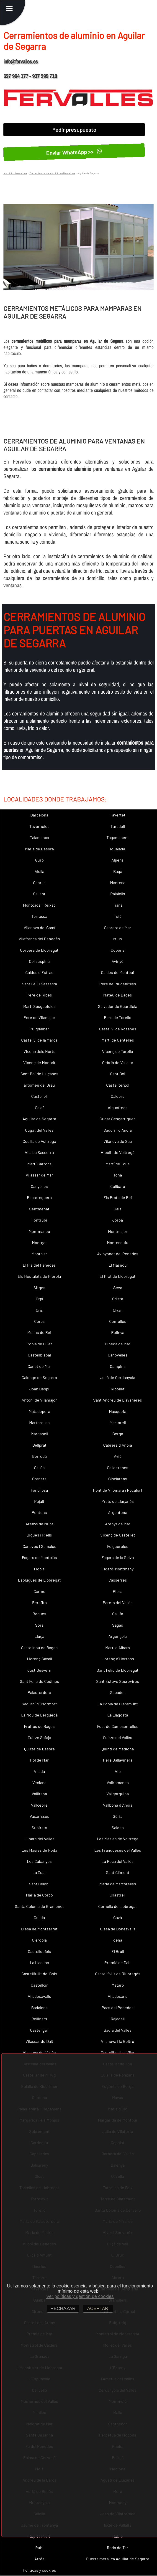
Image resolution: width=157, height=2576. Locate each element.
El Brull (117, 1951)
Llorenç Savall (39, 1658)
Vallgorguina (117, 1793)
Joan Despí (39, 1388)
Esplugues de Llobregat (39, 1579)
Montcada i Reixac (39, 905)
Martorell (118, 1422)
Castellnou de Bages (39, 1647)
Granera (39, 1478)
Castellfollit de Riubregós (117, 1973)
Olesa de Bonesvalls (117, 1928)
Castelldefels (39, 1951)
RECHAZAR (62, 2308)
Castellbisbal (39, 1354)
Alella (39, 871)
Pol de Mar (39, 1759)
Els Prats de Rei (117, 1197)
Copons (117, 950)
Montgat (39, 1242)
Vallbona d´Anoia (117, 1805)
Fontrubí (39, 1219)
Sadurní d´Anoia (117, 1130)
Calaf (39, 1107)
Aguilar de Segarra (39, 1118)
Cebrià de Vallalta (117, 1062)
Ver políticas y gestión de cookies (80, 2296)
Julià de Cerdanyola (117, 1377)
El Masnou (117, 1265)
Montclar (39, 1253)
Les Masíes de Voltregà (117, 1838)
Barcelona (39, 814)
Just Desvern (39, 1670)
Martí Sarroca (39, 1163)
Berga (117, 1433)
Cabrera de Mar (117, 927)
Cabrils (39, 882)
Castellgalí (39, 2030)
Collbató (117, 1186)
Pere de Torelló (117, 1017)
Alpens (117, 859)
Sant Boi (117, 1073)
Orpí (39, 1298)
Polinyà (117, 1332)
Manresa (117, 882)
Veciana (39, 1782)
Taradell (118, 826)
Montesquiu (117, 1242)
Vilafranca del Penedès (39, 938)
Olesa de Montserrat (39, 1928)
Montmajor (117, 1231)
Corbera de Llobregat (39, 950)
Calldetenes (117, 1467)
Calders (117, 1096)
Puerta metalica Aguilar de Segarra (117, 2558)
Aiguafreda (118, 1107)
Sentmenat (39, 1208)
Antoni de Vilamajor (39, 1399)
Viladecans (117, 1996)
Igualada (117, 848)
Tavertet (118, 814)
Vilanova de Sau (117, 1141)
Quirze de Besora (39, 1748)
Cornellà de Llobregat (117, 1906)
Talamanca (39, 837)
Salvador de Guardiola (117, 1006)
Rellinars (39, 2018)
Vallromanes (118, 1782)
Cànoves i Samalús (39, 1546)
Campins (118, 1366)
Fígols (39, 1568)
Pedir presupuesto (74, 129)
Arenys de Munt (39, 1523)
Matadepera (39, 1411)
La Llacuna (39, 1962)
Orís (39, 1310)
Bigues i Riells (39, 1534)
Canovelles (117, 1354)
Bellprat (39, 1445)
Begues (39, 1613)
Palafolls (117, 893)
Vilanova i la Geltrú (117, 2041)
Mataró (117, 1985)
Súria (117, 1816)
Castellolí (39, 1096)
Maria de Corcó (39, 1894)
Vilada (39, 1771)
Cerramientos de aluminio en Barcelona (52, 173)
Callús (39, 1467)
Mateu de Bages (117, 994)
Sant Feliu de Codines (39, 1681)
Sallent (39, 893)
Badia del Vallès (117, 2030)
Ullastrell (118, 1894)
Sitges (39, 1287)
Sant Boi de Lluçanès (39, 1073)
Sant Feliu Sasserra (39, 983)
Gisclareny (117, 1478)
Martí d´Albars (117, 1647)
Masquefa (117, 1411)
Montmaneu (39, 1231)
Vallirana (39, 1793)
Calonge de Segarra (39, 1377)
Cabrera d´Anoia (117, 1445)
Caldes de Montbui (117, 972)
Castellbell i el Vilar (118, 2052)
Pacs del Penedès (118, 2007)
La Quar (39, 1872)
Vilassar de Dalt (39, 2041)
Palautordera (39, 1692)
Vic (118, 1771)
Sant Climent (117, 1872)
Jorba (117, 1219)
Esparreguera (39, 1197)
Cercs (39, 1321)
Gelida (39, 1917)
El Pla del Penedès (39, 1265)
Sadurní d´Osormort (39, 1703)
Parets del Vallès (118, 1602)
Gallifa (117, 1613)
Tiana (118, 905)
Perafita (39, 1602)
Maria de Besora (39, 848)
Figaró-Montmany (118, 1568)
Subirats (39, 1827)
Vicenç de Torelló (117, 1051)
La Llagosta (117, 1714)
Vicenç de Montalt (39, 1062)
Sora (39, 1625)
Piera (117, 1591)
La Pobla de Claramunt (118, 1703)
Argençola (117, 1636)
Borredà (39, 1456)
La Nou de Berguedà (39, 1714)
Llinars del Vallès (39, 1838)
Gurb (39, 859)
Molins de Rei (39, 1332)
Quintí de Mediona (118, 1748)
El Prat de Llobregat (118, 1276)
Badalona (39, 2007)
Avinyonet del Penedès (117, 1253)
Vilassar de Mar (39, 1174)
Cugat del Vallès (39, 1130)
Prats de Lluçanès (117, 1501)
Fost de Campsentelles (117, 1726)
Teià (117, 916)
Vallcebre (39, 1805)
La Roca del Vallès (118, 1861)
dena (117, 1939)
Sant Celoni (39, 1883)
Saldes (118, 1827)
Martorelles (39, 1422)
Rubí (39, 2547)
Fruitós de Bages (39, 1726)
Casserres (117, 1579)
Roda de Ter (117, 2547)
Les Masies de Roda (39, 1850)
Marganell (39, 1433)
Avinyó (118, 961)
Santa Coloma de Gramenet (39, 1906)
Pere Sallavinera (117, 1759)
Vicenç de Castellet (117, 1534)
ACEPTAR (98, 2308)
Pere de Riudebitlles (117, 983)
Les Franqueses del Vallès (117, 1850)
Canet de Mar (39, 1366)
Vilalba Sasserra (39, 1152)
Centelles (117, 1321)
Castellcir (39, 1985)
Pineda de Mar (117, 1343)
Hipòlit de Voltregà (117, 1152)
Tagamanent (117, 837)
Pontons (39, 1512)
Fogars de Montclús (39, 1557)
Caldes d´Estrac (39, 972)
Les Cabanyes (39, 1861)
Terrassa (39, 916)
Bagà (117, 871)
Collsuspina (39, 961)
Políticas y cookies (39, 2570)
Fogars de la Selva (117, 1557)
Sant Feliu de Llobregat (118, 1670)
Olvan (118, 1310)
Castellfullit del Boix (39, 1973)
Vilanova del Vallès (39, 2052)
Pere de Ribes (39, 994)
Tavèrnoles (39, 826)
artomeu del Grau (39, 1085)
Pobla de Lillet (39, 1343)
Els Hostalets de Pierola (39, 1276)
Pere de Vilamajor (39, 1017)
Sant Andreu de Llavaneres (117, 1399)
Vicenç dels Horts (39, 1051)
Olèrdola (39, 1939)
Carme (39, 1591)
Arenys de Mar (117, 1523)
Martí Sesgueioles (39, 1006)
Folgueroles (117, 1546)
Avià (117, 1456)
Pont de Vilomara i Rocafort (117, 1490)
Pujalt (39, 1501)
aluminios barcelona (15, 173)
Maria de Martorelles (117, 1883)
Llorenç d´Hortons (117, 1658)
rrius (117, 938)
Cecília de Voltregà (39, 1141)
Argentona (117, 1512)
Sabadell (117, 1692)
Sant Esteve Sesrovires (117, 1681)
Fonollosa (39, 1490)
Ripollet (118, 1388)
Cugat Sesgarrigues (118, 1118)
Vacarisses (39, 1816)
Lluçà (39, 1636)
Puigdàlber (39, 1028)
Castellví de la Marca (39, 1039)
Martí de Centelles (117, 1039)
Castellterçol (117, 1085)
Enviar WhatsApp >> (74, 152)
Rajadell (118, 2018)
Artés (39, 2558)
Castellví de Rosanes (117, 1028)
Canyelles (39, 1186)
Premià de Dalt (117, 1962)
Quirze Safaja (39, 1737)
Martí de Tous (118, 1163)
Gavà (117, 1917)
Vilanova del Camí (39, 927)
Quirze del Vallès (117, 1737)
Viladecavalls (39, 1996)
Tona (117, 1174)
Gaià (117, 1208)
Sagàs (117, 1625)
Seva (117, 1287)
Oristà (117, 1298)
